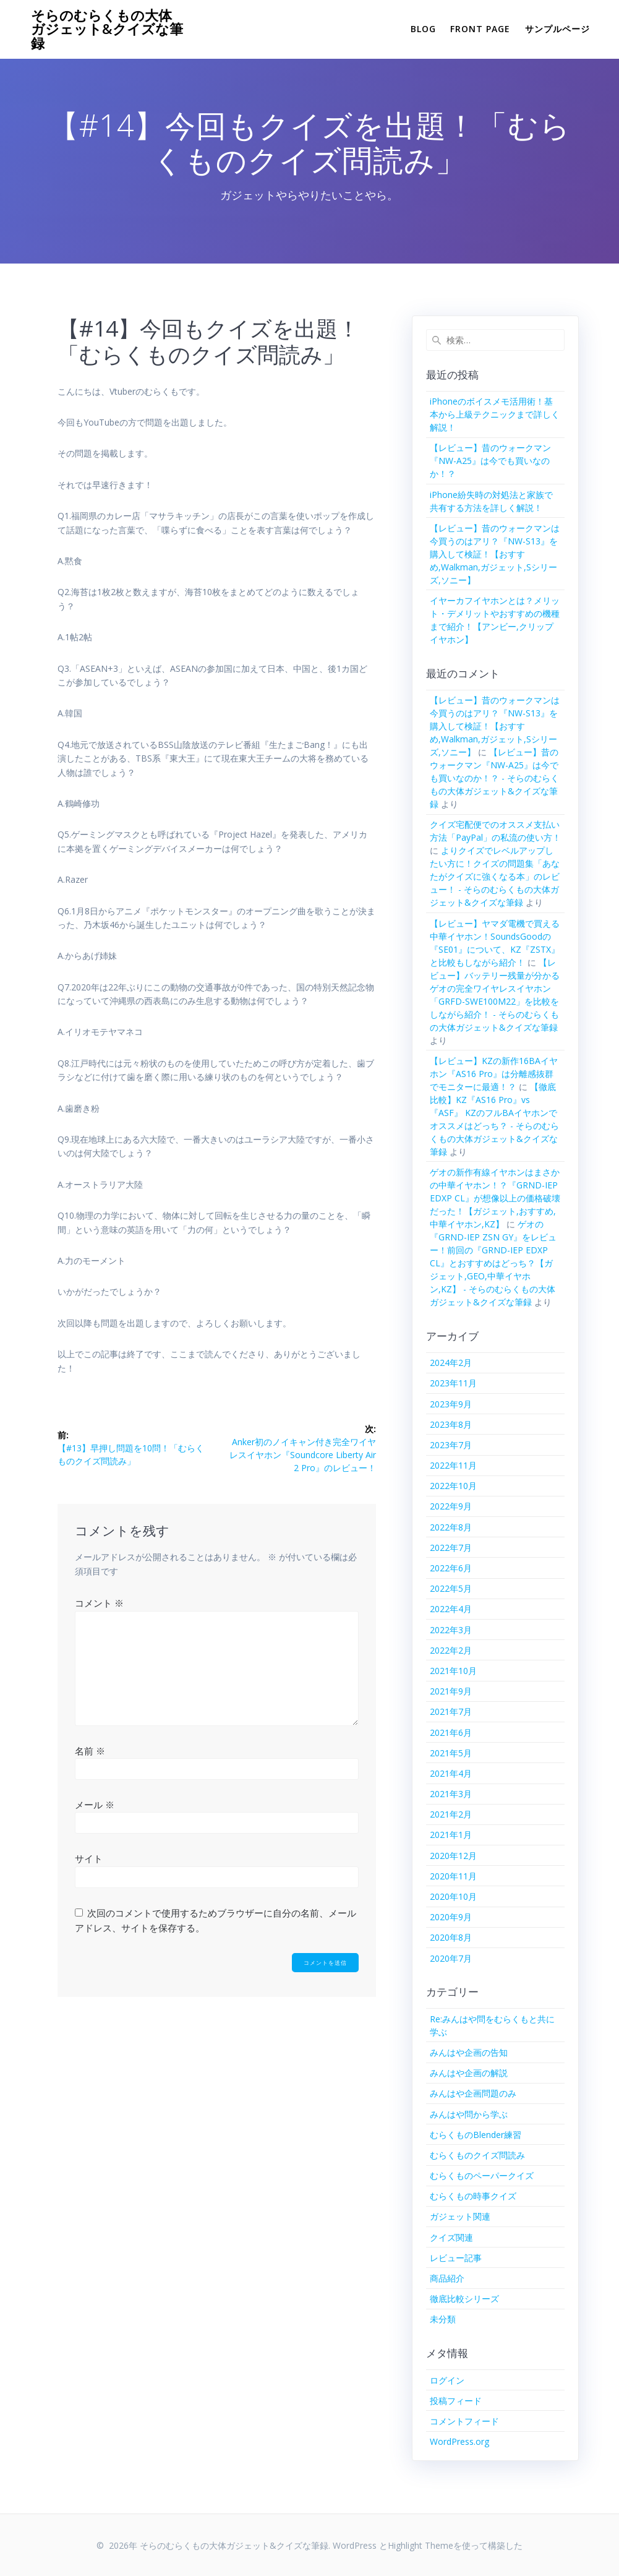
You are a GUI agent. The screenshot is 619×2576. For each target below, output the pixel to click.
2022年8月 (451, 1527)
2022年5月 (451, 1588)
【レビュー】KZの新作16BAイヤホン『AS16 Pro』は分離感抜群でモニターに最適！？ (494, 1074)
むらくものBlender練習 (475, 2134)
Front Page (480, 29)
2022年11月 (453, 1465)
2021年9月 (451, 1691)
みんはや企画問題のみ (473, 2093)
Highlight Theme (420, 2545)
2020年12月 (453, 1855)
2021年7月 (451, 1711)
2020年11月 (453, 1876)
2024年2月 (451, 1362)
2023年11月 (453, 1383)
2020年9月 (451, 1917)
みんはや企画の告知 (469, 2052)
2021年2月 (451, 1814)
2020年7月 (451, 1958)
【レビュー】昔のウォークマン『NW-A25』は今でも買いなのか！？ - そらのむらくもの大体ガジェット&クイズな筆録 (494, 778)
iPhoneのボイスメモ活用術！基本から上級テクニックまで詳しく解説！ (495, 414)
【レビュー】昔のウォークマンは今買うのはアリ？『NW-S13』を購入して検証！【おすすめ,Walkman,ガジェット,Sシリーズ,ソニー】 (495, 554)
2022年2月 (451, 1650)
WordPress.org (459, 2441)
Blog (423, 29)
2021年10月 (453, 1671)
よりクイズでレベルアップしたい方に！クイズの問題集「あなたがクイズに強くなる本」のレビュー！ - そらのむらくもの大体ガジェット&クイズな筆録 (495, 876)
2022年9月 (451, 1506)
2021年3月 (451, 1794)
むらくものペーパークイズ (482, 2175)
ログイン (447, 2380)
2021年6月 (451, 1732)
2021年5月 (451, 1753)
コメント (99, 1603)
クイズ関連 (451, 2237)
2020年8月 (451, 1937)
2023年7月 (451, 1445)
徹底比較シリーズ (464, 2298)
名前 (90, 1751)
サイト (89, 1858)
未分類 (443, 2319)
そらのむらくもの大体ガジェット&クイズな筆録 (107, 29)
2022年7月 (451, 1547)
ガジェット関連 (460, 2216)
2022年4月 (451, 1609)
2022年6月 (451, 1568)
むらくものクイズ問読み (477, 2155)
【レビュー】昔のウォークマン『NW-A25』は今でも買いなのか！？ (490, 460)
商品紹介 (447, 2278)
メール (94, 1804)
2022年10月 (453, 1486)
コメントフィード (464, 2421)
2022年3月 (451, 1630)
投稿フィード (456, 2400)
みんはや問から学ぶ (469, 2114)
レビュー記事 (456, 2258)
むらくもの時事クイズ (473, 2196)
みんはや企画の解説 (469, 2073)
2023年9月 (451, 1404)
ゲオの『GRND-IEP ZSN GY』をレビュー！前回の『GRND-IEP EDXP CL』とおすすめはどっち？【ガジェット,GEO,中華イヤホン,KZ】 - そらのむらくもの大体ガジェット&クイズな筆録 (493, 1263)
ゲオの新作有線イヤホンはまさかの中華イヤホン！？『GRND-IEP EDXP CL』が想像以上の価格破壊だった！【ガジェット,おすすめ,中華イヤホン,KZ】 (495, 1198)
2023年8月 (451, 1424)
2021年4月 (451, 1773)
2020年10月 (453, 1896)
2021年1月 (451, 1834)
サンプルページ (557, 29)
